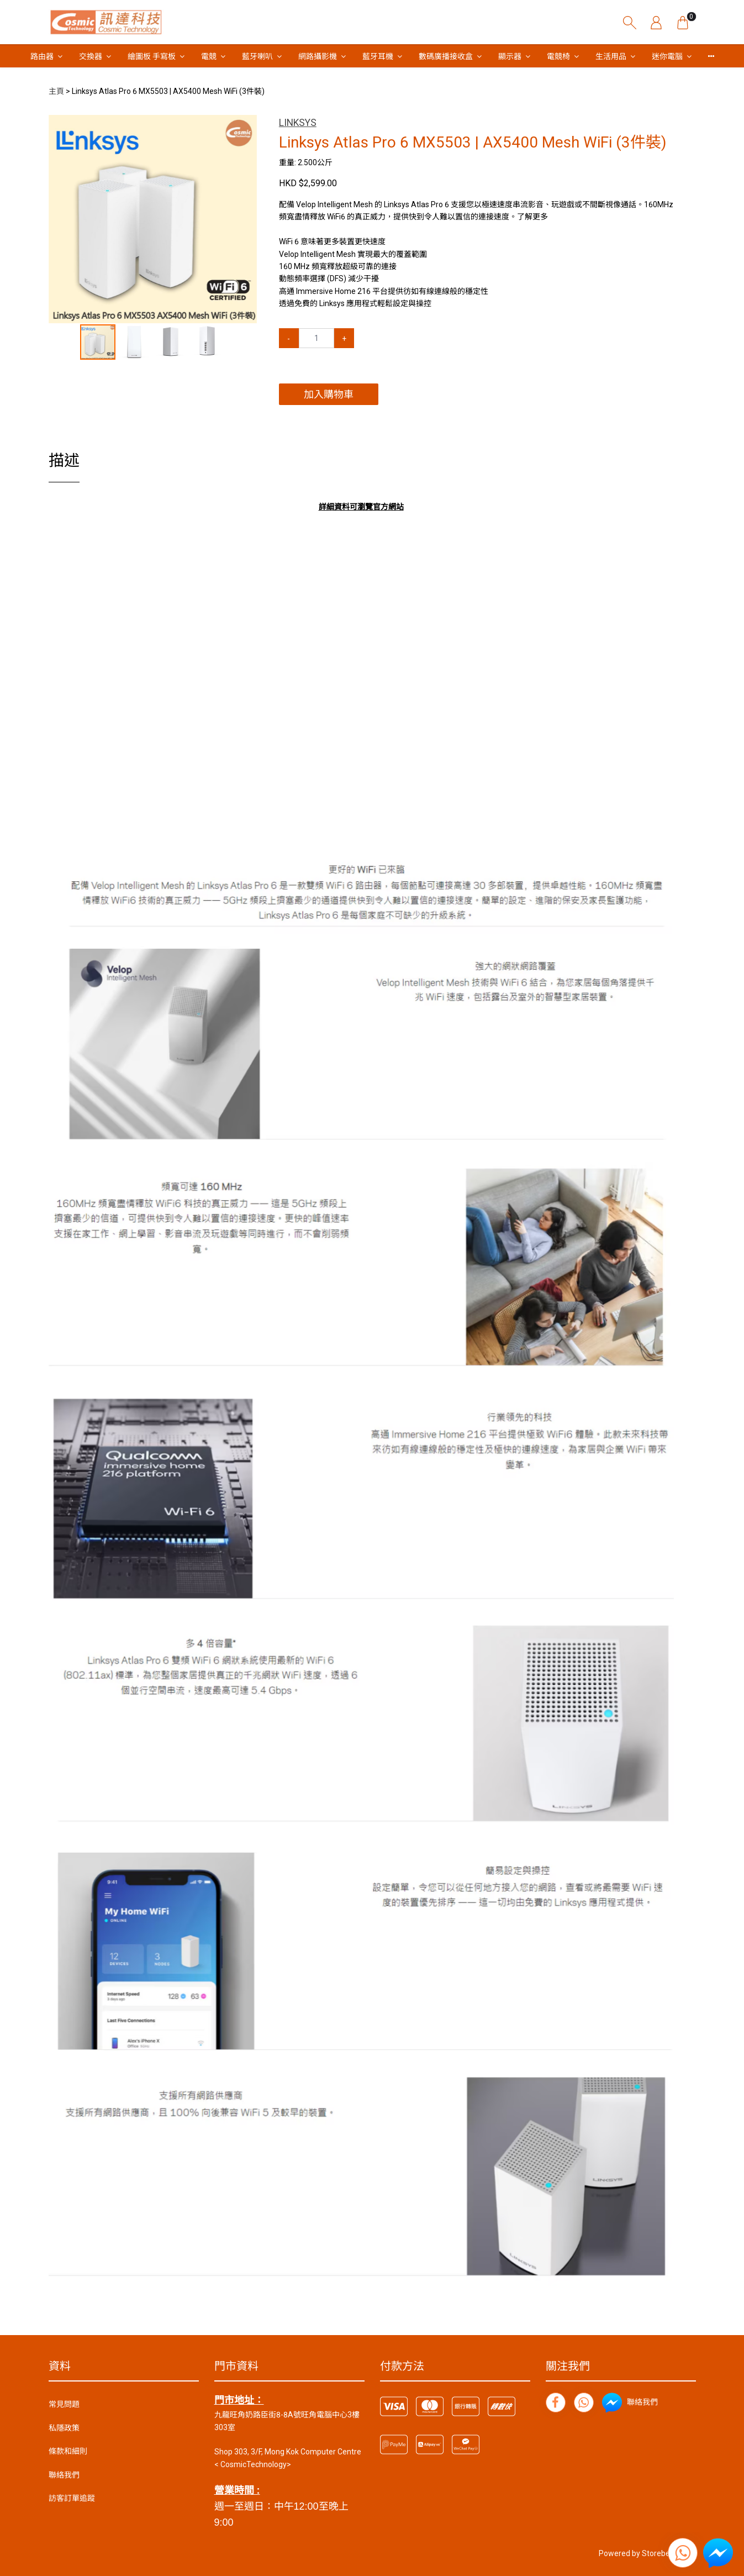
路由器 (42, 56)
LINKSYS (297, 122)
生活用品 (610, 56)
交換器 (90, 56)
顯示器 (509, 56)
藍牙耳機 (377, 56)
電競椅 (558, 56)
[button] (247, 125)
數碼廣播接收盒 (446, 56)
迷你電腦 (667, 56)
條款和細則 (68, 2451)
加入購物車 (328, 394)
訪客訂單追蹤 (72, 2498)
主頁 (56, 91)
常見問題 (64, 2404)
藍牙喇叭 (257, 56)
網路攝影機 (317, 56)
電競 (209, 56)
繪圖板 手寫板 (152, 56)
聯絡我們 (64, 2474)
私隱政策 (64, 2427)
